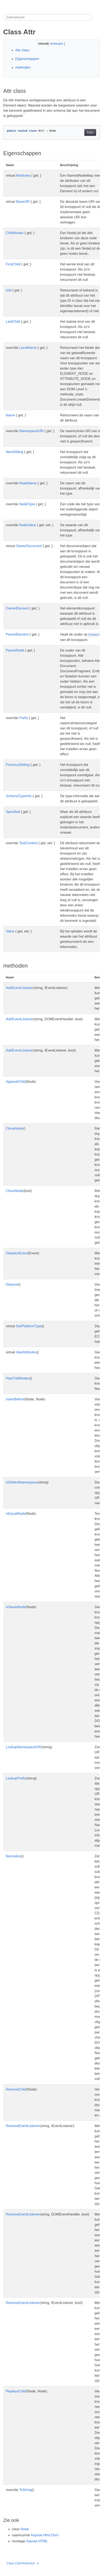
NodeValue (27, 525)
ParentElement (17, 634)
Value (10, 931)
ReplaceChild (16, 2391)
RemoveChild (16, 2089)
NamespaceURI (31, 431)
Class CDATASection (22, 2563)
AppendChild (16, 1081)
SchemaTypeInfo (19, 796)
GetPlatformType (29, 1326)
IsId (8, 290)
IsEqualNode (16, 1513)
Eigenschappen (27, 59)
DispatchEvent (17, 1253)
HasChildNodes (18, 1378)
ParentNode (15, 650)
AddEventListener (19, 988)
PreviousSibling (17, 765)
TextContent (28, 843)
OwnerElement (17, 608)
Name (10, 415)
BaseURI (23, 201)
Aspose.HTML (37, 2541)
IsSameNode (16, 1607)
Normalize (13, 1856)
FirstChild (13, 264)
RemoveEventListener (23, 2126)
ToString (25, 2490)
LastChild (13, 321)
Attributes (23, 175)
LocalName (28, 348)
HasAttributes (26, 1352)
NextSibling (14, 452)
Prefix (23, 718)
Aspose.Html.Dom (44, 2535)
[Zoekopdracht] (47, 17)
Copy (90, 132)
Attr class (22, 50)
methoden (23, 67)
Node (25, 2529)
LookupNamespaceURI (23, 1747)
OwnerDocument (29, 546)
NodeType (27, 504)
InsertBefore (15, 1399)
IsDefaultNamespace (22, 1482)
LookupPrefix (16, 1778)
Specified (13, 812)
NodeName (28, 483)
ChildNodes (15, 233)
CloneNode (14, 1128)
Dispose (12, 1284)
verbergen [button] (57, 43)
